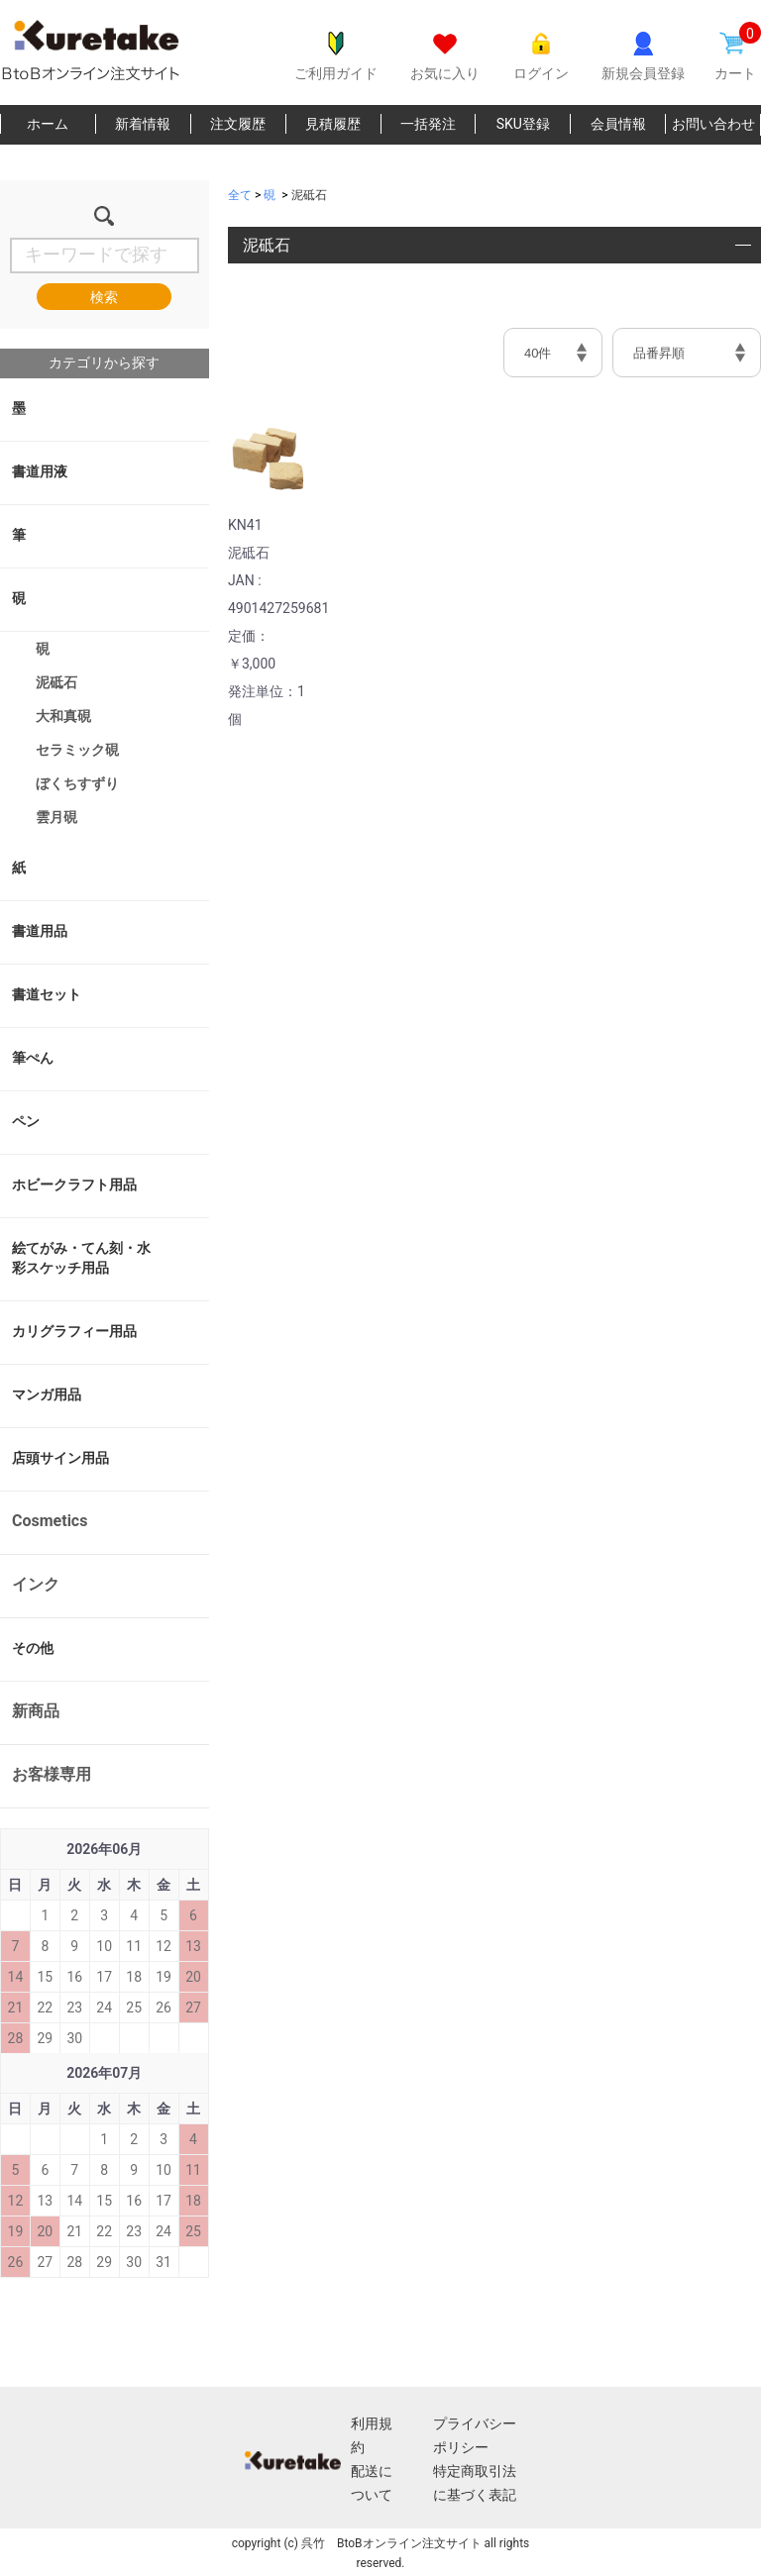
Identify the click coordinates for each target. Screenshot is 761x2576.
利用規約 (371, 2435)
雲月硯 (56, 817)
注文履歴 (238, 124)
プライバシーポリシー (474, 2435)
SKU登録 (523, 124)
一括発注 (428, 124)
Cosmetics (49, 1520)
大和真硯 (63, 716)
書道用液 (39, 471)
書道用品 (39, 931)
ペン (26, 1121)
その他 (33, 1648)
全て (240, 195)
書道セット (46, 994)
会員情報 (618, 124)
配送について (371, 2483)
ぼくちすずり (77, 783)
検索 (104, 297)
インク (35, 1584)
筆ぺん (33, 1058)
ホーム (47, 124)
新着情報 (142, 124)
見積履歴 (333, 124)
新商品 (35, 1710)
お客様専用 (51, 1774)
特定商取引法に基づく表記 (474, 2483)
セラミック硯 (77, 750)
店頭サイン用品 (60, 1458)
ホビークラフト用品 (74, 1184)
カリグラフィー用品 (74, 1331)
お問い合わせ (713, 124)
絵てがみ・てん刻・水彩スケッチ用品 (81, 1258)
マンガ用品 (46, 1394)
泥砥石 (56, 682)
